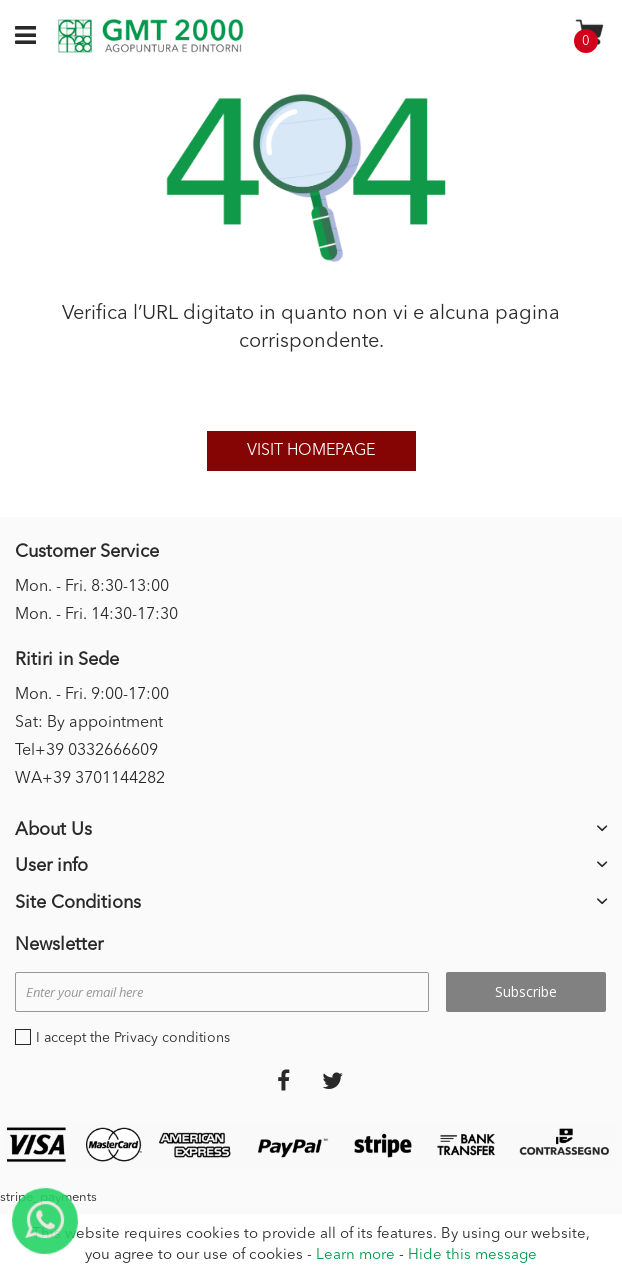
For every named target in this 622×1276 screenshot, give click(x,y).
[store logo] (150, 36)
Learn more (355, 1255)
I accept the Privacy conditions (133, 1038)
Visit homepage (311, 451)
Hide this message (472, 1255)
